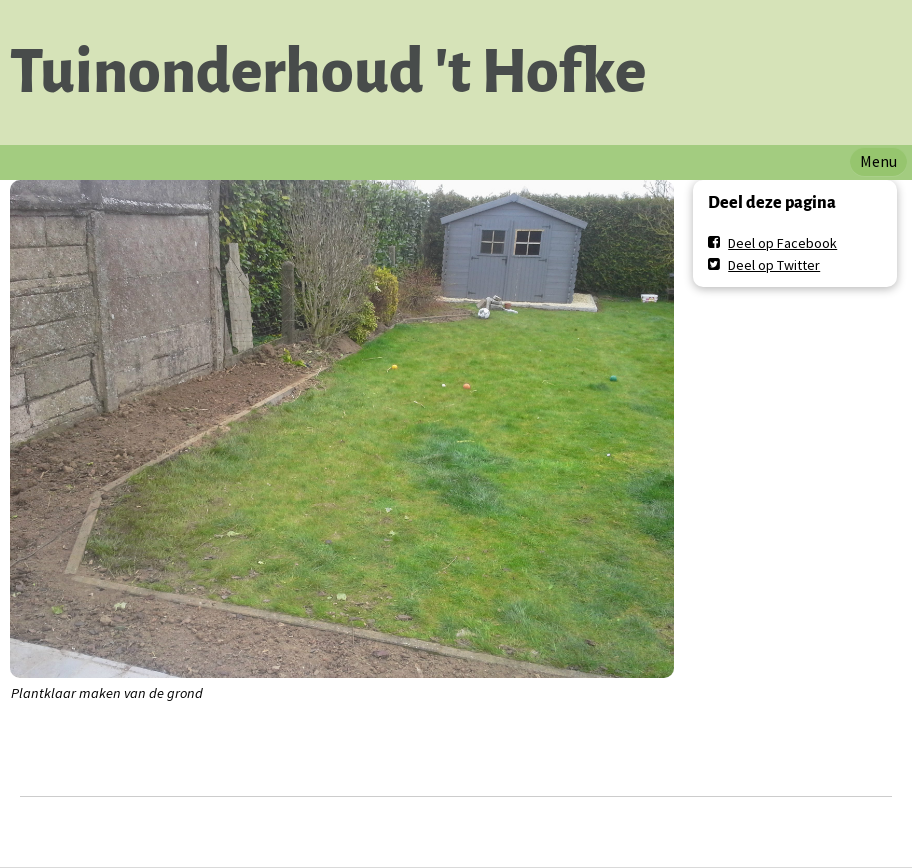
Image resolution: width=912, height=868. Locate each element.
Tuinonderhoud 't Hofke (328, 72)
